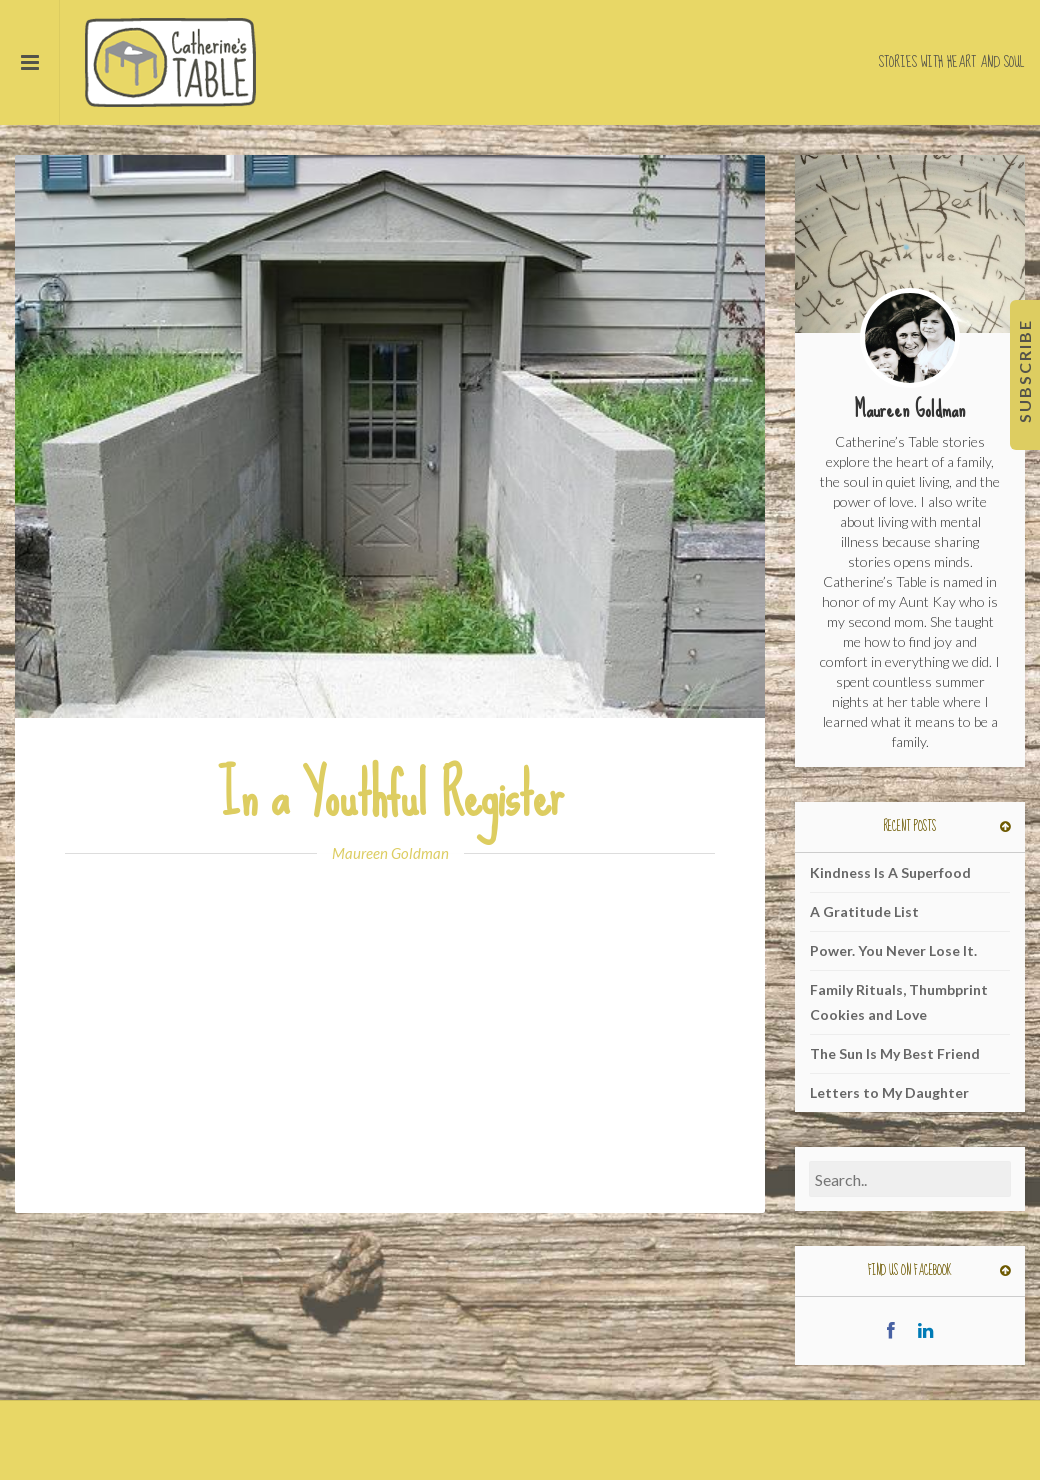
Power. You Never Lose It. (893, 950)
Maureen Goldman (390, 853)
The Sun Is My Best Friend (895, 1053)
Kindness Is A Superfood (890, 872)
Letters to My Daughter (889, 1092)
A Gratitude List (864, 911)
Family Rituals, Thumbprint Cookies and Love (899, 1002)
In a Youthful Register (390, 795)
